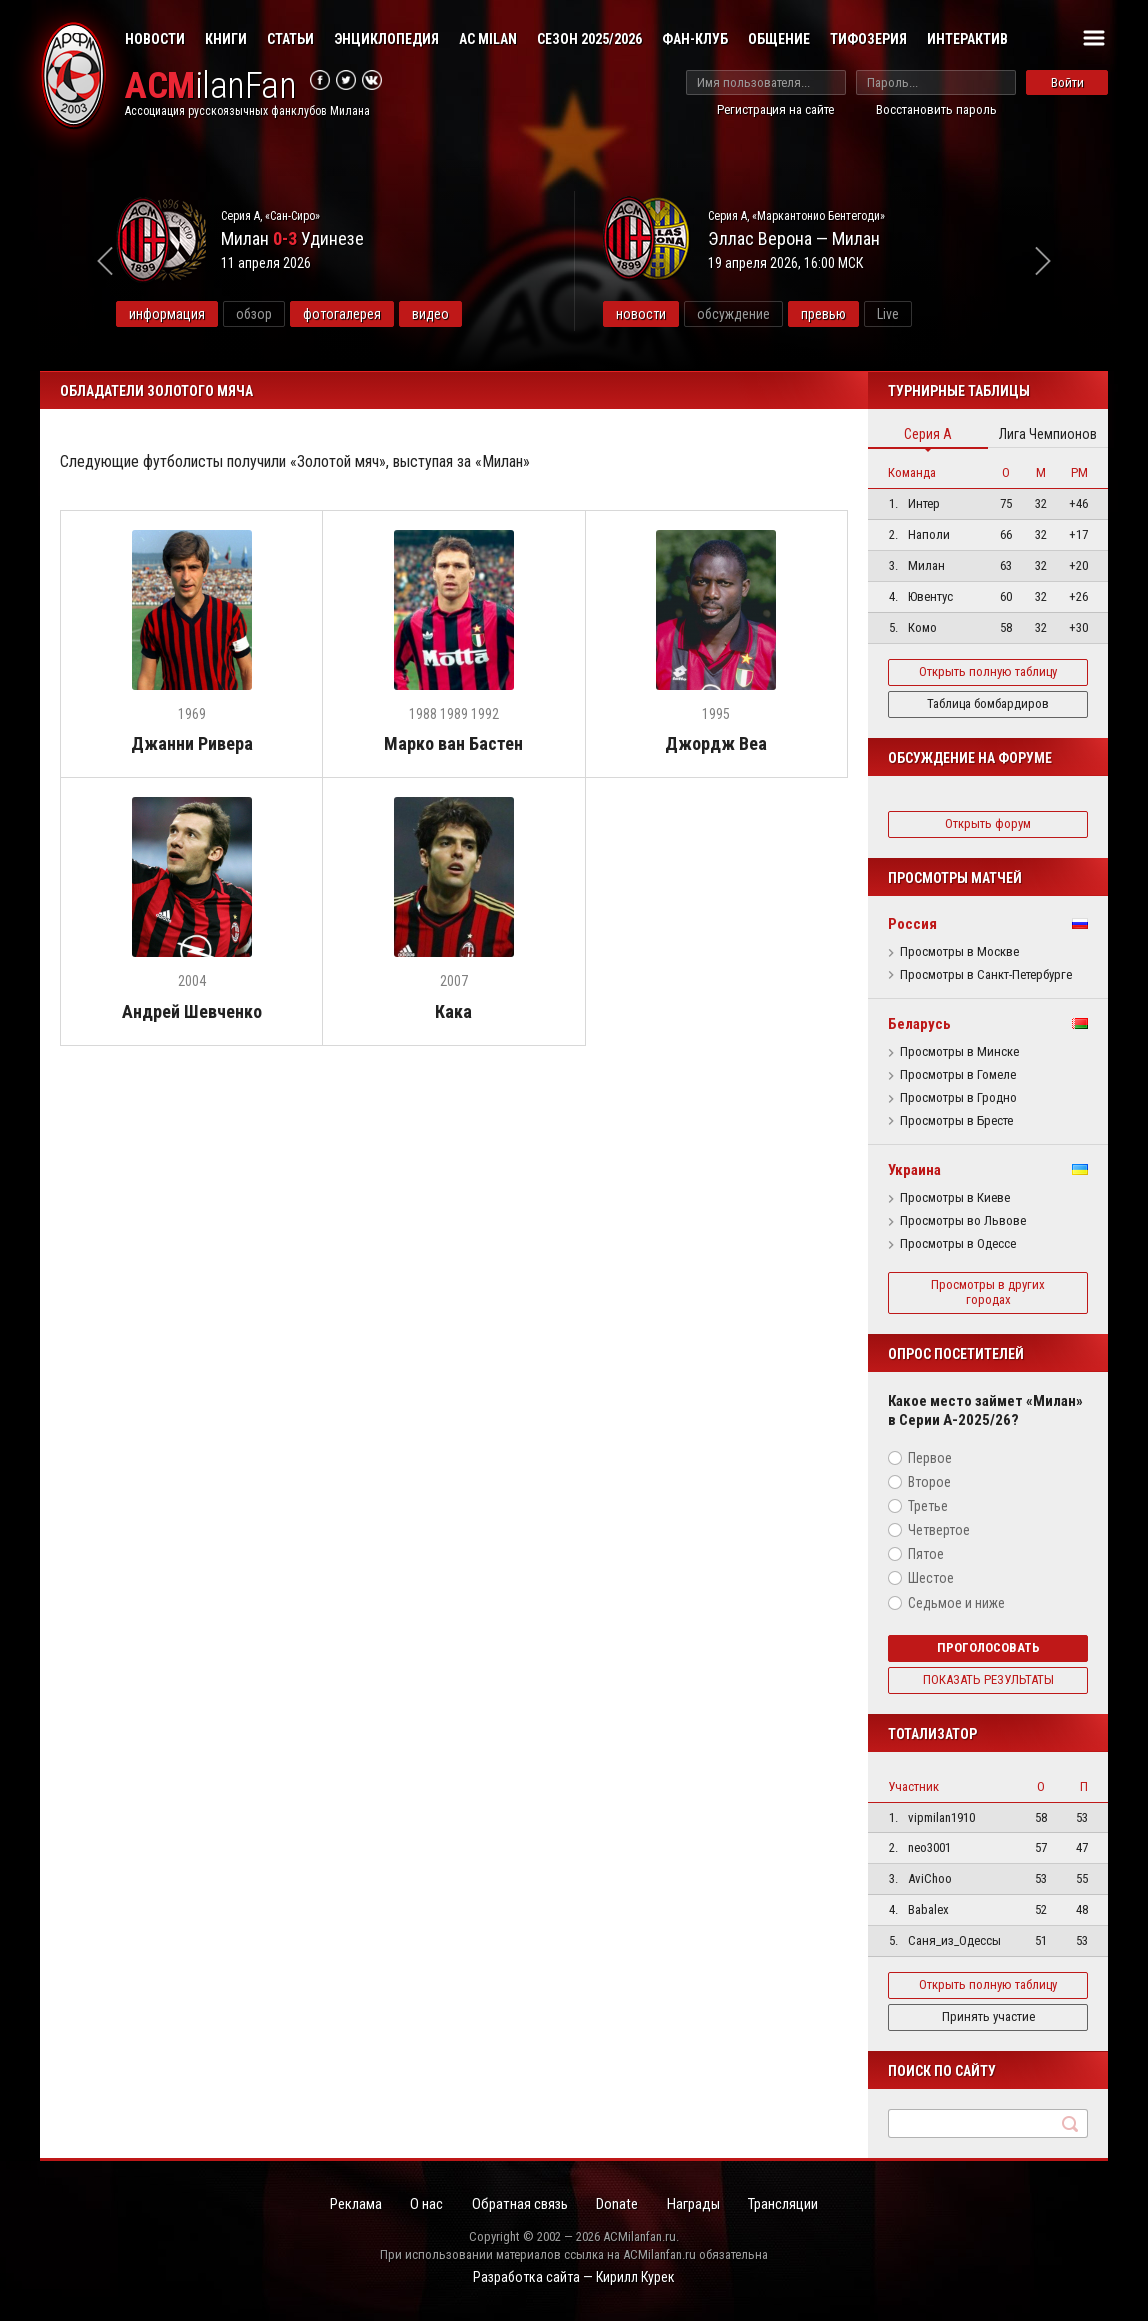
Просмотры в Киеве (955, 1198)
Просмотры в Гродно (958, 1098)
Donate (619, 2204)
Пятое (926, 1554)
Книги (226, 39)
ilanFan (212, 86)
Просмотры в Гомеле (958, 1075)
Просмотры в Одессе (958, 1244)
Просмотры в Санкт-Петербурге (986, 975)
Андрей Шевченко (192, 1012)
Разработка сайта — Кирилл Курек (574, 2278)
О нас (422, 2204)
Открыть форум (988, 823)
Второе (929, 1482)
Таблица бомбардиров (988, 703)
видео (478, 314)
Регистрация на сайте (775, 109)
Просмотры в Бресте (956, 1121)
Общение (779, 39)
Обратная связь (518, 2204)
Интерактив (967, 39)
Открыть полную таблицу (988, 671)
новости (688, 314)
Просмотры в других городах (988, 1292)
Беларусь (919, 1024)
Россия (912, 924)
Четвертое (939, 1530)
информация (215, 314)
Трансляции (791, 2204)
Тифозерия (868, 39)
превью (870, 314)
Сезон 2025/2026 (589, 39)
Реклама (349, 2204)
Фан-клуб (695, 39)
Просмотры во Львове (963, 1221)
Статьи (290, 39)
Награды (698, 2204)
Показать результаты (988, 1679)
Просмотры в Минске (959, 1052)
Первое (930, 1458)
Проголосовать (988, 1647)
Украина (914, 1170)
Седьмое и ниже (956, 1603)
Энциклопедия (386, 39)
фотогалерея (390, 314)
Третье (928, 1506)
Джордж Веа (716, 744)
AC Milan (488, 39)
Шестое (931, 1578)
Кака (453, 1012)
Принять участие (988, 2016)
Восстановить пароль (936, 109)
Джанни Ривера (192, 744)
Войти (1067, 82)
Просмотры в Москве (959, 952)
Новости (155, 39)
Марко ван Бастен (453, 744)
